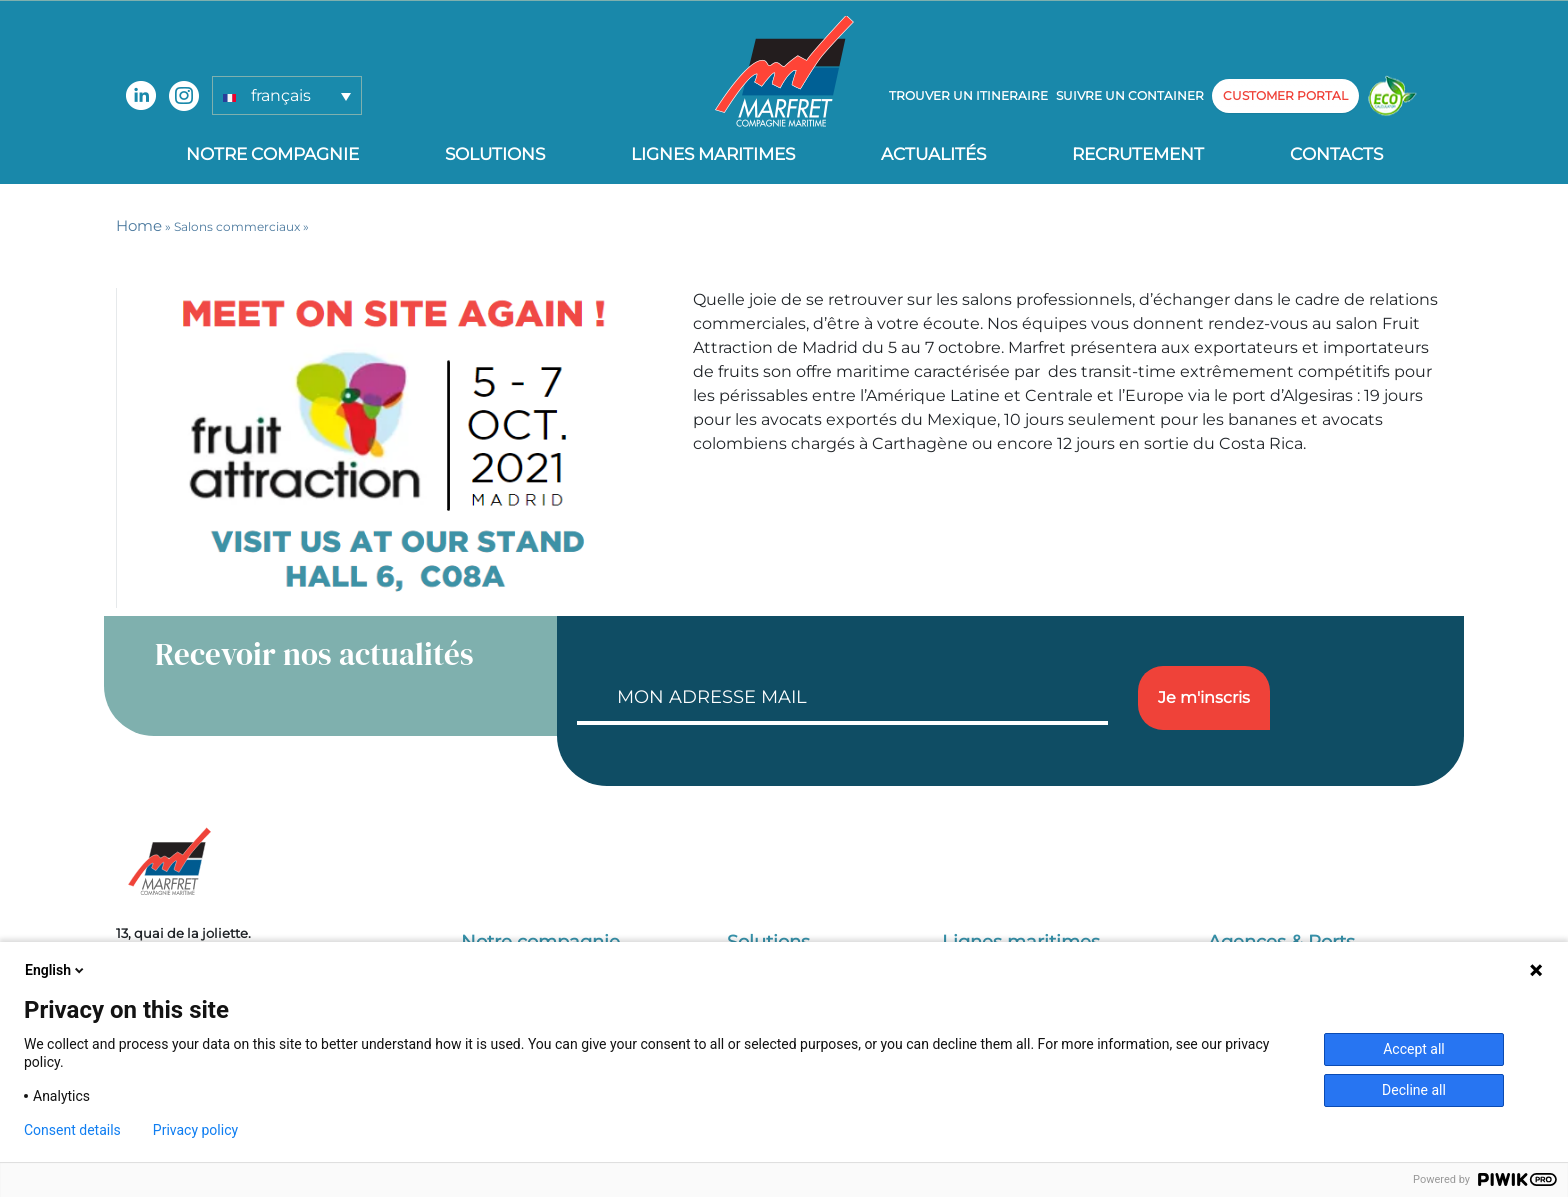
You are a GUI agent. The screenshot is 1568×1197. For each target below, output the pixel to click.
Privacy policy (195, 1130)
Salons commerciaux (237, 226)
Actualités (933, 154)
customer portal (1285, 95)
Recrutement (1138, 154)
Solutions (495, 154)
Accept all (1414, 1049)
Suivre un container (1130, 95)
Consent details (72, 1130)
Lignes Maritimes (713, 154)
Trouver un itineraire (968, 95)
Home (139, 225)
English (56, 970)
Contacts (1336, 154)
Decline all (1414, 1090)
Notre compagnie (272, 154)
